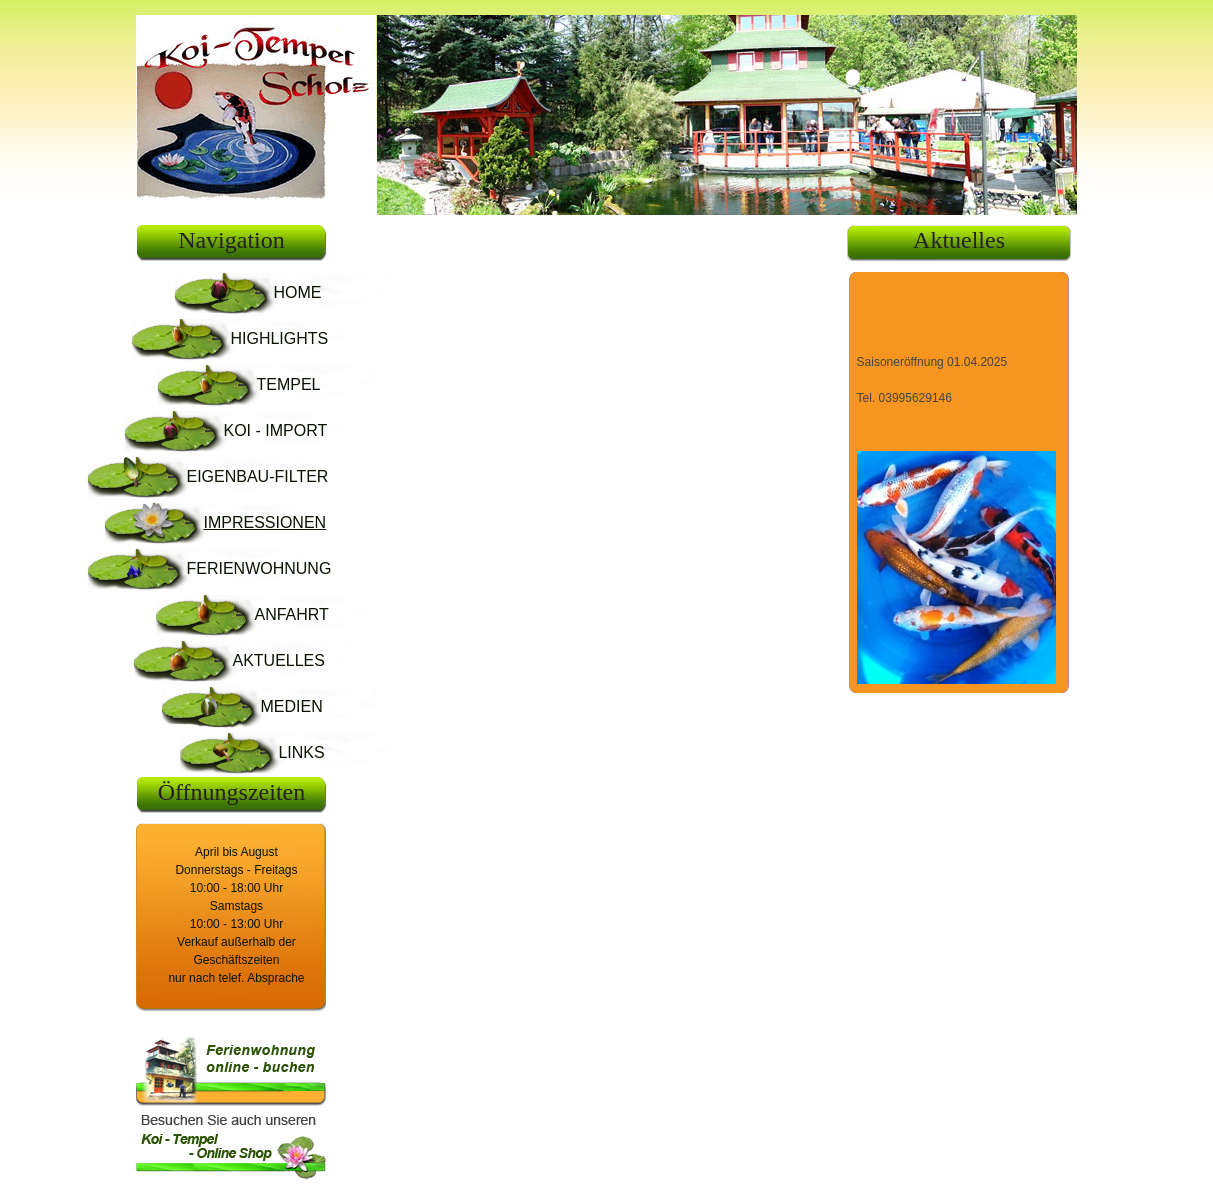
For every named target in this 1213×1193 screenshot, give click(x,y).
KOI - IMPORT (275, 430)
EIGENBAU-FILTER (257, 476)
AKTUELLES (278, 660)
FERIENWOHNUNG (258, 568)
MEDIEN (291, 706)
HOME (297, 292)
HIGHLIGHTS (279, 338)
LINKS (301, 752)
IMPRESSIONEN (264, 522)
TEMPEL (288, 384)
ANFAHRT (291, 614)
